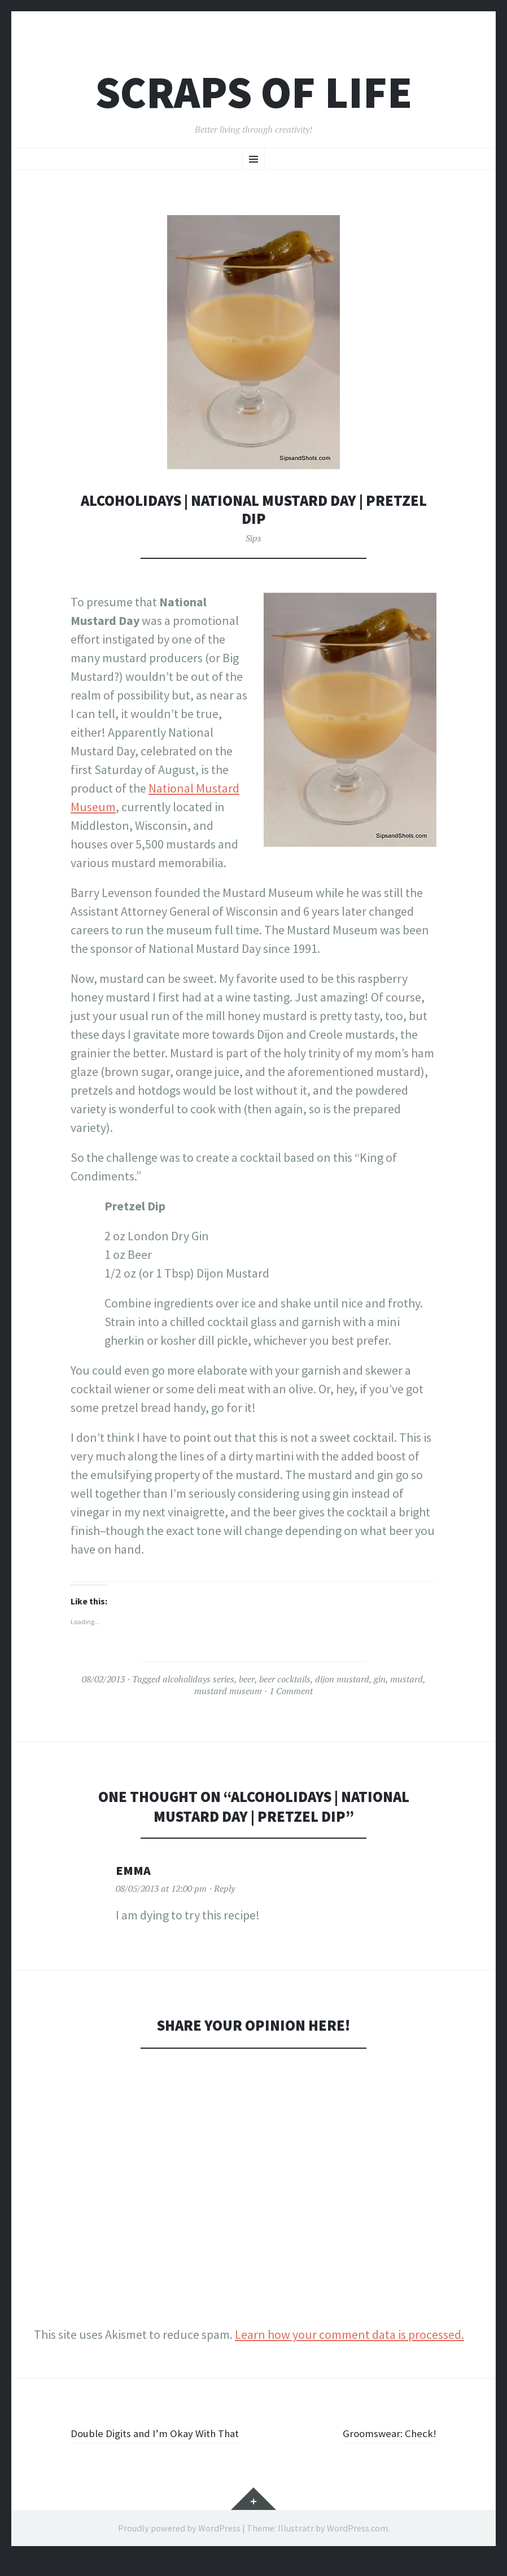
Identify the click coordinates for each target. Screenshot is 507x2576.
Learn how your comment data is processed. (349, 2334)
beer (247, 1679)
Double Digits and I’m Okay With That (153, 2442)
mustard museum (228, 1691)
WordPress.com (357, 2546)
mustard (406, 1679)
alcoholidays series (198, 1679)
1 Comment (291, 1691)
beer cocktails (285, 1679)
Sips (253, 538)
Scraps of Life (253, 92)
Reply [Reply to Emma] (224, 1888)
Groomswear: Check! (382, 2433)
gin (380, 1679)
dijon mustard (342, 1679)
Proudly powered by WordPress (179, 2546)
